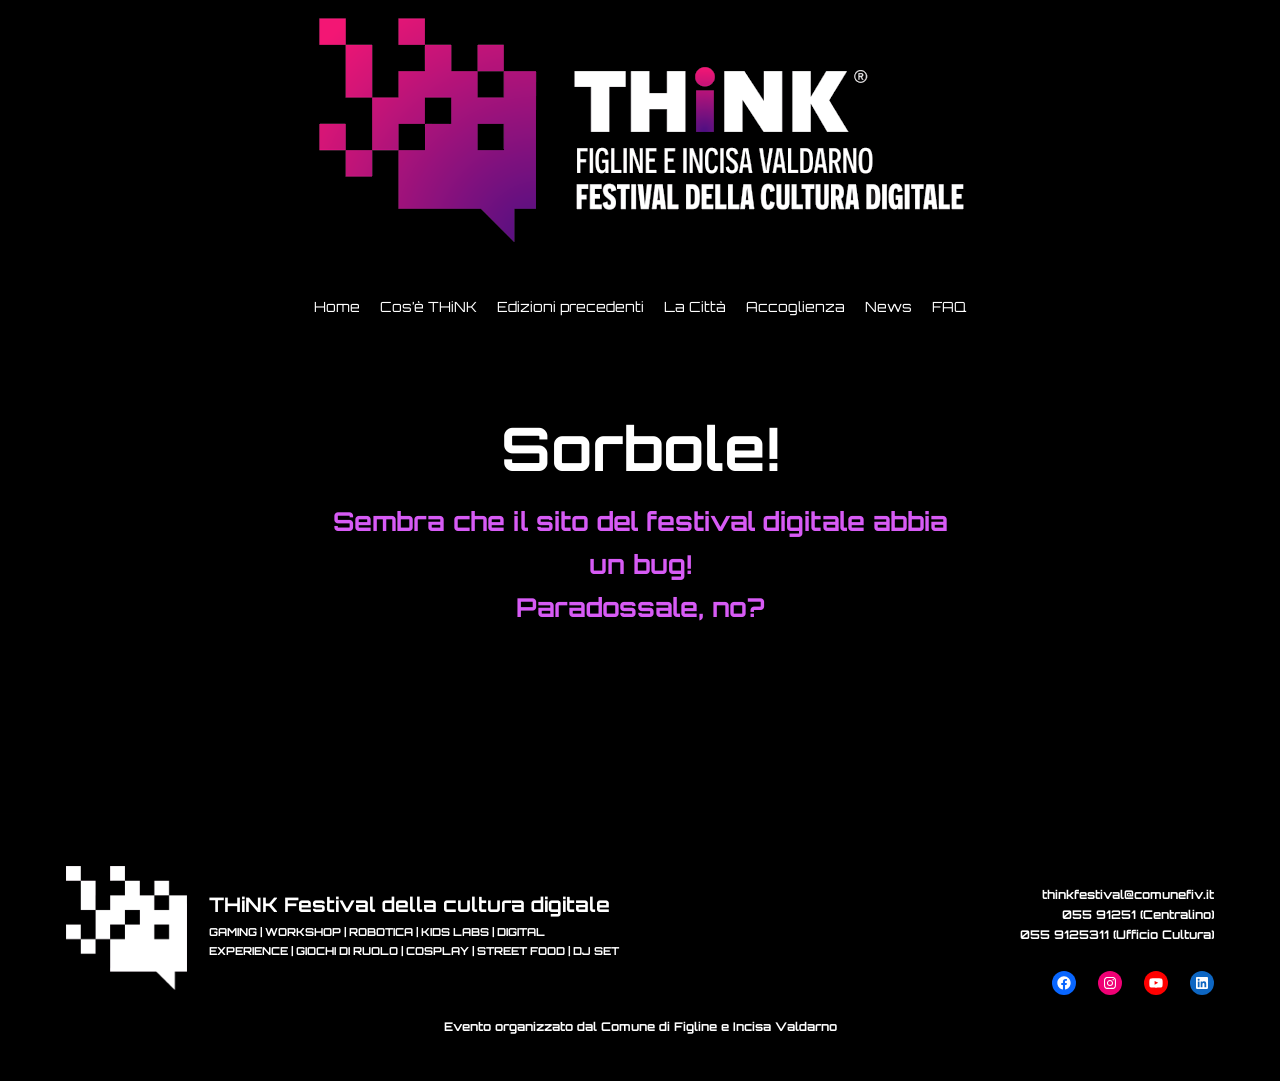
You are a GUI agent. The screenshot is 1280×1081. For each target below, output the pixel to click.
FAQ (949, 306)
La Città (695, 306)
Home (337, 306)
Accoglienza (795, 306)
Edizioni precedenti (570, 306)
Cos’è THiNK (428, 306)
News (888, 306)
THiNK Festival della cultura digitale (409, 904)
